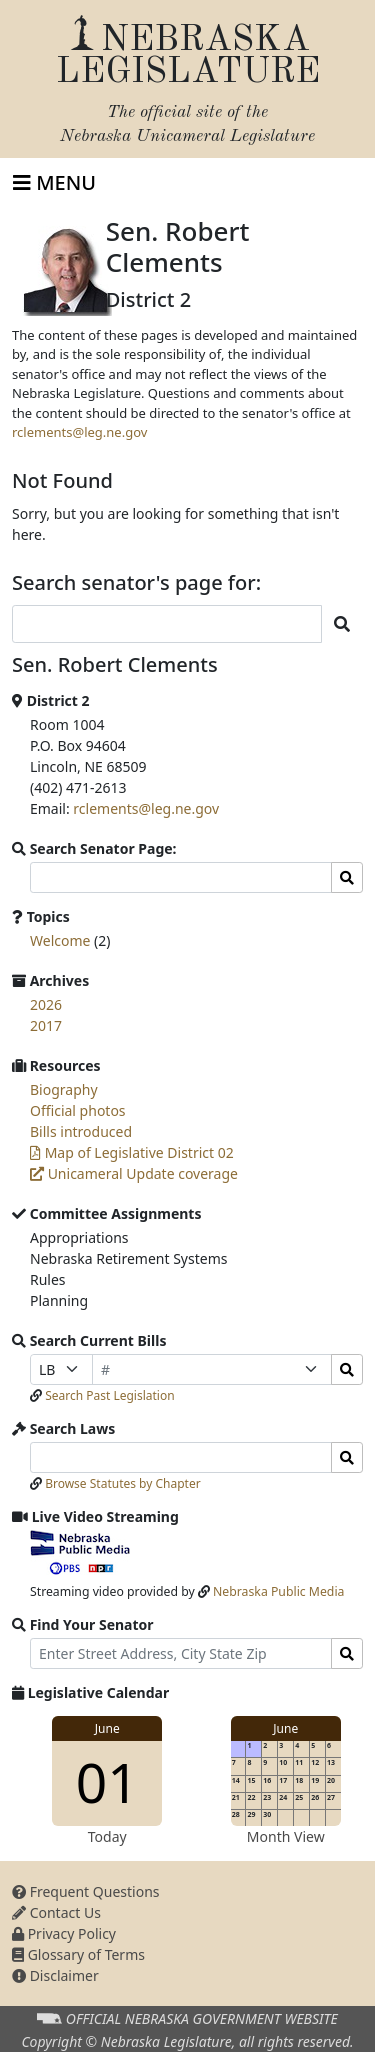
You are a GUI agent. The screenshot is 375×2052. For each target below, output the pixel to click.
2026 (46, 1004)
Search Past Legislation (110, 1395)
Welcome (60, 940)
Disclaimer (55, 1975)
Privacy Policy (64, 1933)
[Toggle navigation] (54, 183)
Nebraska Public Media (278, 1591)
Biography (64, 1089)
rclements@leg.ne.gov (79, 432)
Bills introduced (81, 1131)
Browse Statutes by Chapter (123, 1483)
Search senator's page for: (136, 583)
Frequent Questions (86, 1891)
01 (107, 1781)
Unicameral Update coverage (134, 1173)
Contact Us (56, 1912)
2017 (46, 1025)
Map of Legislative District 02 (132, 1152)
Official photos (78, 1110)
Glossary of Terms (78, 1954)
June (107, 1728)
